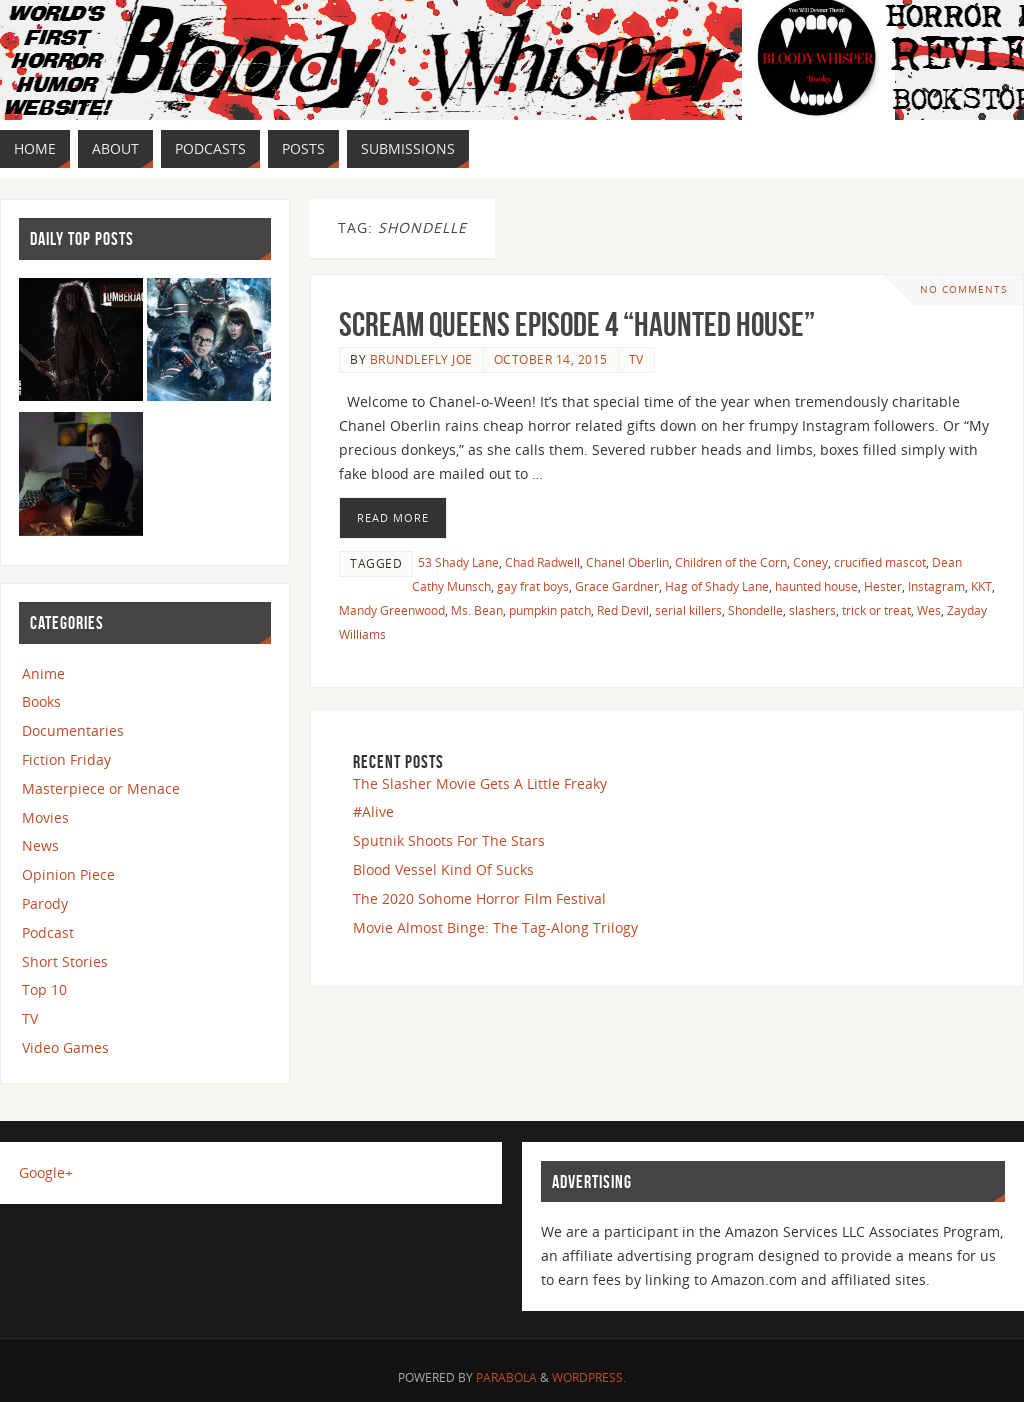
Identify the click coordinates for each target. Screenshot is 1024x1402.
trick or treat (876, 610)
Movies (45, 817)
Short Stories (65, 961)
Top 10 (44, 989)
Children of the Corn (731, 562)
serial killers (688, 610)
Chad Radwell (542, 562)
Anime (43, 673)
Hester (883, 586)
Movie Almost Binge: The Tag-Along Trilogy (495, 927)
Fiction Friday (66, 759)
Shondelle (755, 610)
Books (41, 701)
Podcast (48, 932)
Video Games (65, 1047)
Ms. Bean (477, 610)
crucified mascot (880, 562)
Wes (929, 610)
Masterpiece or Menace (101, 788)
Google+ (46, 1172)
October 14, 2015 (551, 359)
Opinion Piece (68, 874)
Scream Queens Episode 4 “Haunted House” (577, 324)
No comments (963, 289)
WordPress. (589, 1377)
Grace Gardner (617, 586)
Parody (45, 903)
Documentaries (73, 730)
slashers (812, 610)
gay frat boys (533, 586)
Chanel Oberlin (627, 562)
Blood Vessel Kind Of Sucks (443, 869)
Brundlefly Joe (421, 359)
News (40, 845)
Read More (393, 517)
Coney (810, 562)
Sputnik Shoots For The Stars (449, 840)
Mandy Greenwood (392, 610)
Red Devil (623, 610)
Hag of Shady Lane (717, 586)
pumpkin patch (550, 610)
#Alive (373, 811)
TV (636, 359)
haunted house (816, 586)
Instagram (936, 586)
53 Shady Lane (458, 562)
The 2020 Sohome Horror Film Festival (479, 898)
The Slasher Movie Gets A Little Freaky (480, 783)
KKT (981, 586)
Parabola (506, 1377)
